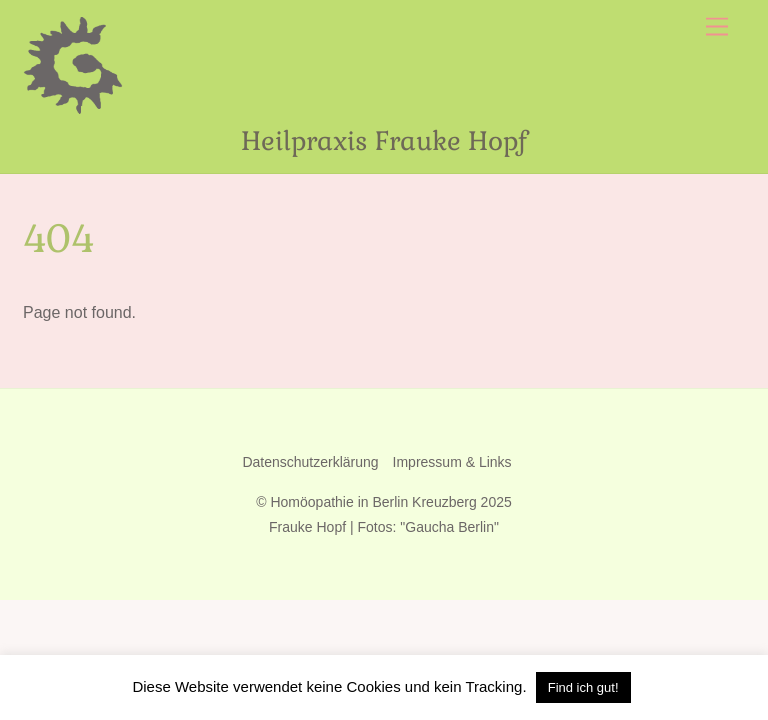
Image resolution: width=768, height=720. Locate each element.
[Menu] (717, 27)
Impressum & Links (452, 462)
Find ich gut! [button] (583, 687)
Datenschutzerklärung (310, 462)
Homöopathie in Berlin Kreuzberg (373, 502)
